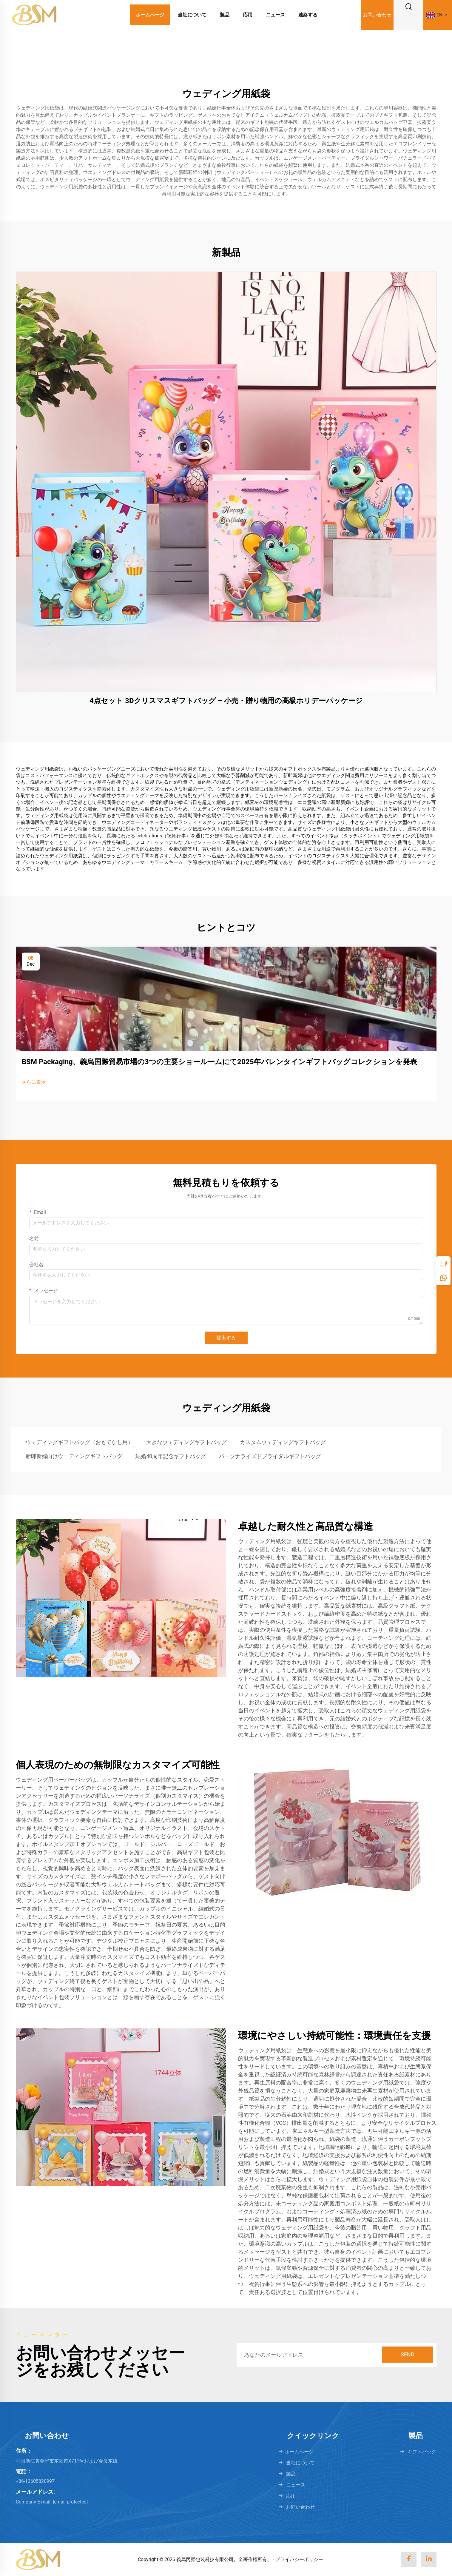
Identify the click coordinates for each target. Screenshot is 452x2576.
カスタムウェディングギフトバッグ (283, 1442)
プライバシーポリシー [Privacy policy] (299, 2559)
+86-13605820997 (35, 2481)
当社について (192, 15)
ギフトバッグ (422, 2452)
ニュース (275, 15)
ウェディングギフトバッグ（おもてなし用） (79, 1442)
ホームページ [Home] (150, 15)
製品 (224, 15)
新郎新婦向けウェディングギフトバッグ (74, 1456)
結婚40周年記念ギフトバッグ (170, 1456)
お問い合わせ (377, 15)
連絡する (307, 15)
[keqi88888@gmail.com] (70, 2502)
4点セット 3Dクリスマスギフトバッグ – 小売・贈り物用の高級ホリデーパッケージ (226, 701)
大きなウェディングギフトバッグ (186, 1442)
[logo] (34, 14)
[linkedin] (428, 2559)
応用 (247, 15)
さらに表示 (34, 1082)
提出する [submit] (226, 1338)
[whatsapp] (443, 1278)
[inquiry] (443, 1263)
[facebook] (408, 2559)
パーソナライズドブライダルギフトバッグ (270, 1456)
